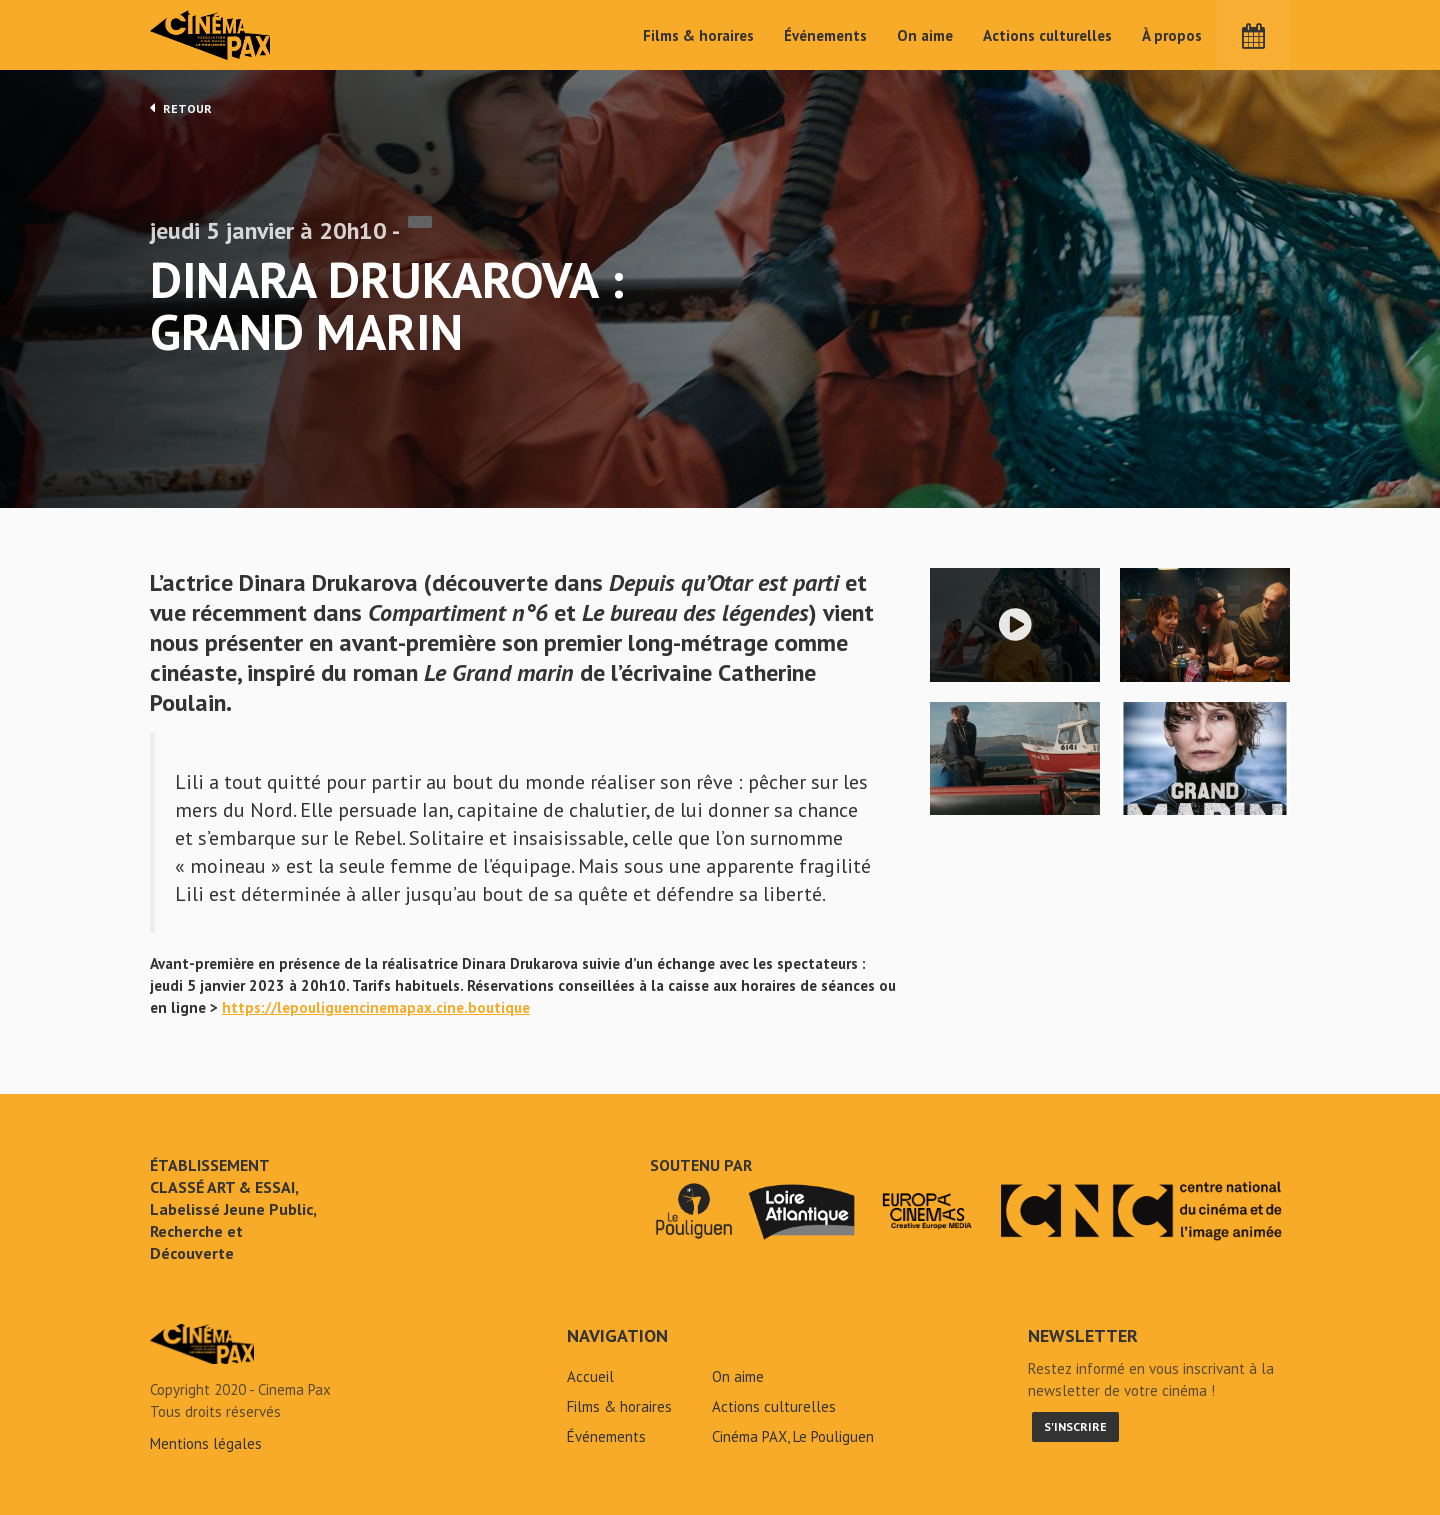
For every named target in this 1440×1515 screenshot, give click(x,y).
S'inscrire (1075, 1426)
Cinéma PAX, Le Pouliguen (793, 1436)
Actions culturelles (1047, 35)
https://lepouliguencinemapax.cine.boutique (376, 1007)
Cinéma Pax (211, 35)
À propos (1172, 35)
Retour (181, 108)
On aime (925, 35)
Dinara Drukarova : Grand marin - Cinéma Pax (202, 1344)
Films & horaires (698, 35)
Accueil (590, 1376)
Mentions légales (206, 1443)
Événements (825, 35)
